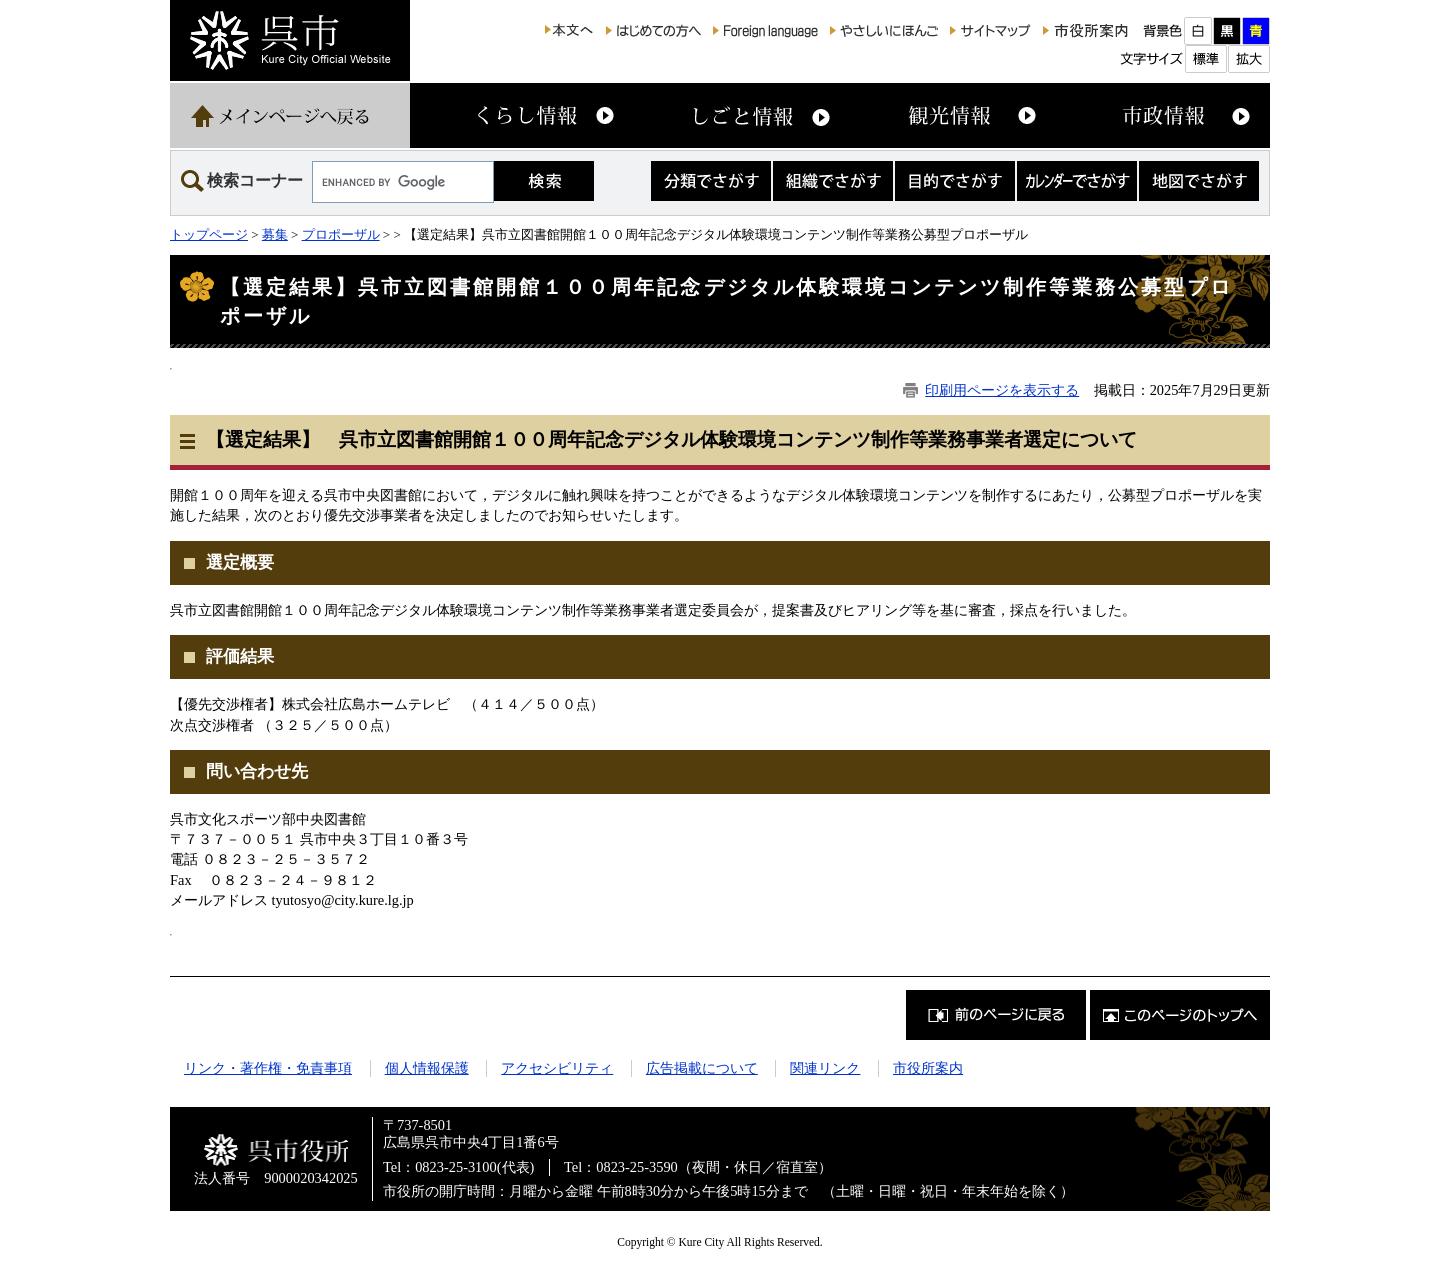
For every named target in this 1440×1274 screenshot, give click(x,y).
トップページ (209, 234)
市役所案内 (928, 1068)
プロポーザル (341, 234)
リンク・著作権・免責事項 (268, 1068)
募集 (275, 234)
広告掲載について (702, 1068)
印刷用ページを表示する (1002, 390)
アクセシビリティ (557, 1068)
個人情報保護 (427, 1068)
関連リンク (825, 1068)
